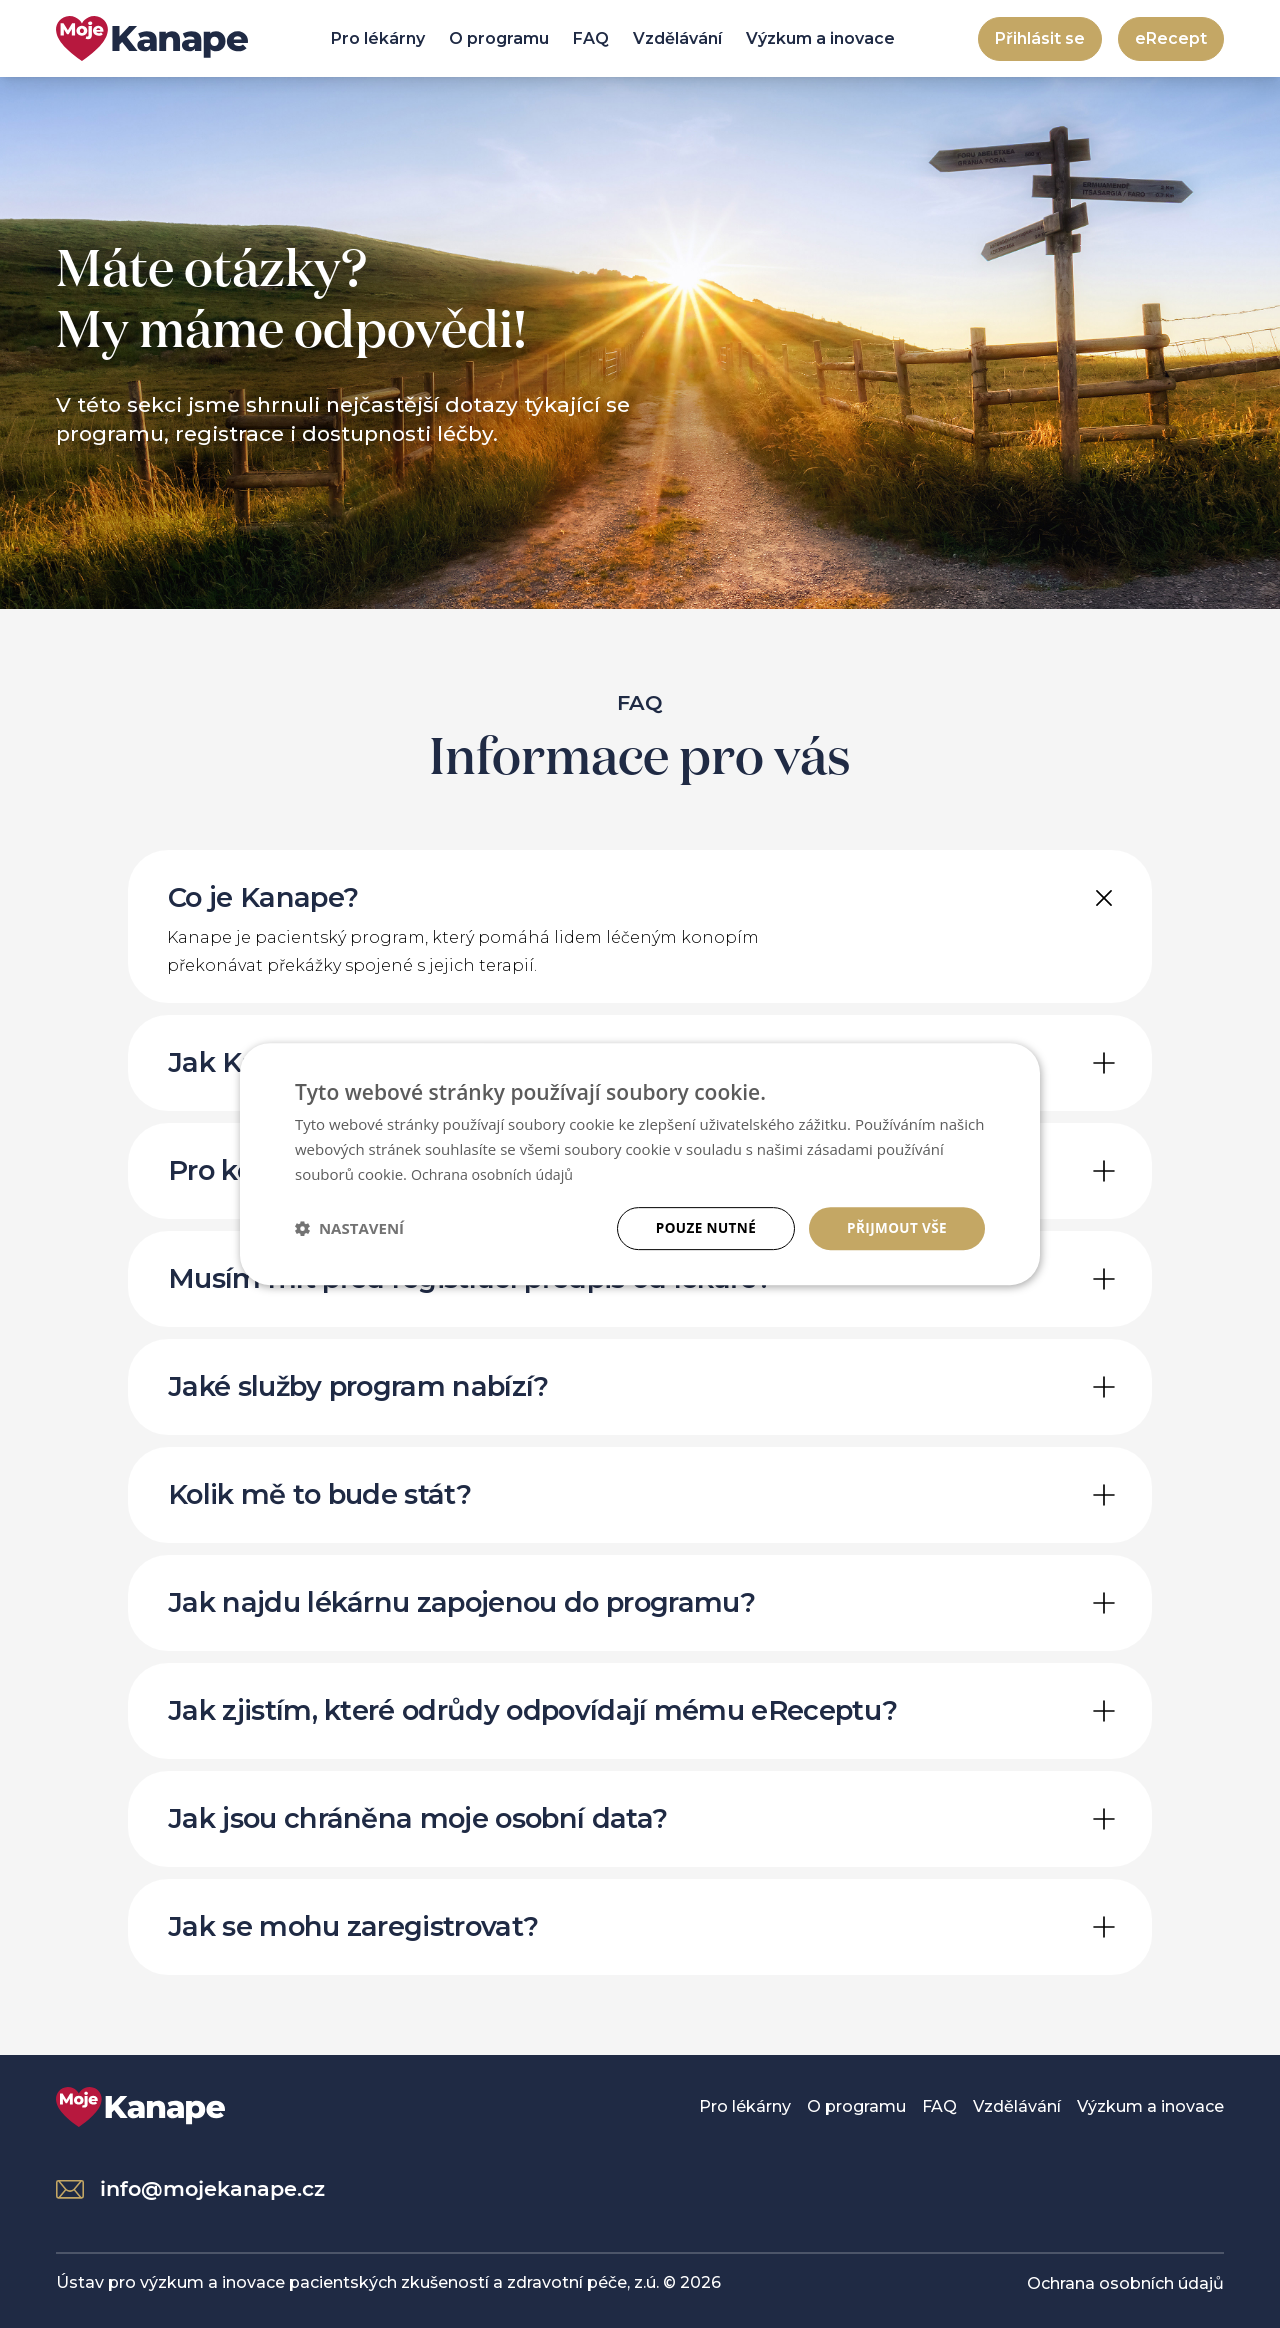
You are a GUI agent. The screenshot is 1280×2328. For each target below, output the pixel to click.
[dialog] (640, 1163)
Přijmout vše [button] (895, 1227)
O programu (499, 38)
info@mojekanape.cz (190, 2187)
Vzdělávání (677, 38)
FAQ (591, 38)
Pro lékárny (378, 38)
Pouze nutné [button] (701, 1227)
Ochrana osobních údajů (1125, 2282)
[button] (349, 1228)
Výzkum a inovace (820, 38)
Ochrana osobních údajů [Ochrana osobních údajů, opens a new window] (496, 1173)
